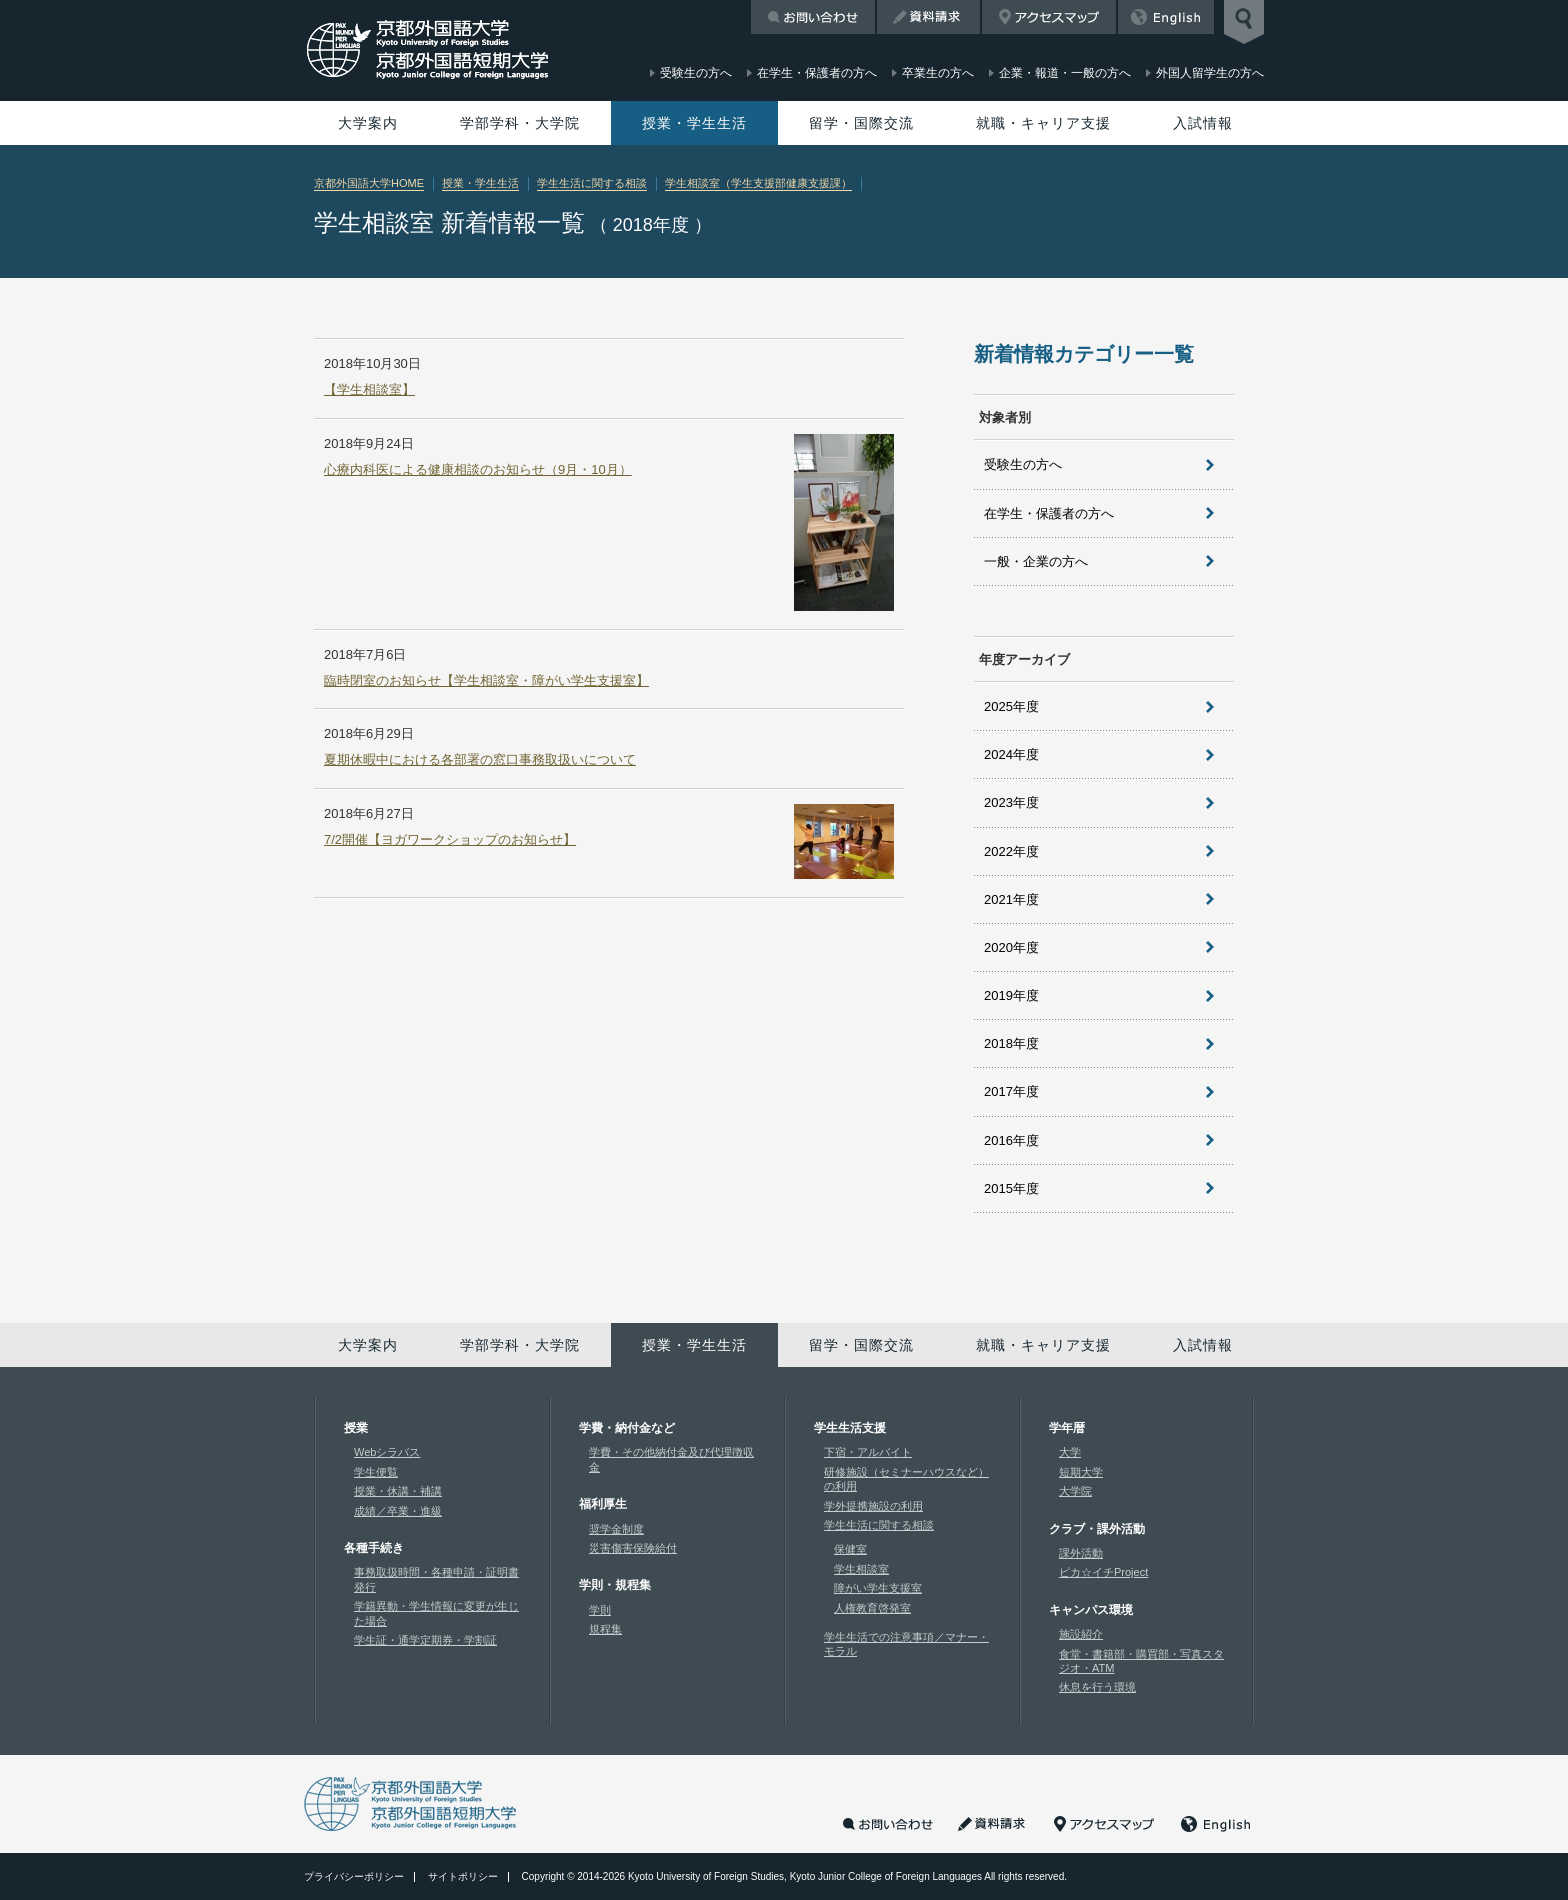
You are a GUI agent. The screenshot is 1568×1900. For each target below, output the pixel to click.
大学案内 (368, 123)
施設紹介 (1081, 1634)
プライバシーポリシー (354, 1876)
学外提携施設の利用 (873, 1506)
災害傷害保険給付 (633, 1548)
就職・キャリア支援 (1043, 123)
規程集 (605, 1629)
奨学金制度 (616, 1529)
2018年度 (1011, 1043)
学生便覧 (376, 1472)
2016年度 (1011, 1140)
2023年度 (1011, 802)
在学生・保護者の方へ (1049, 513)
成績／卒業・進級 (398, 1511)
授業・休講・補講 (398, 1491)
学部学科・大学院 (520, 123)
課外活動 (1081, 1553)
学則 (600, 1610)
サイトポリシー (463, 1876)
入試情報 (1203, 123)
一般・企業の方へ (1036, 561)
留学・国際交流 (861, 123)
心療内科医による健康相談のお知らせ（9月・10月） (478, 469)
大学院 (1075, 1491)
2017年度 (1011, 1091)
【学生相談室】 (369, 389)
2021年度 (1011, 899)
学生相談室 (861, 1569)
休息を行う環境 (1097, 1687)
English (1166, 17)
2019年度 (1011, 995)
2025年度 (1011, 706)
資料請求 (928, 17)
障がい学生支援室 (878, 1588)
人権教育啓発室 (872, 1608)
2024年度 (1011, 754)
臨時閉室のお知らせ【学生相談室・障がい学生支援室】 (486, 680)
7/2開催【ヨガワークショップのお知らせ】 (450, 839)
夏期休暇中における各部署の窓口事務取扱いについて (480, 759)
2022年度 (1011, 851)
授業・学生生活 (694, 123)
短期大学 (1081, 1472)
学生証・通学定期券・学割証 (425, 1640)
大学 (1070, 1452)
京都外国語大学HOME (369, 183)
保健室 (850, 1549)
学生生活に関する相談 (592, 183)
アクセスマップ (1049, 17)
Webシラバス (387, 1452)
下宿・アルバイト (868, 1452)
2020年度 (1011, 947)
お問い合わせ (813, 17)
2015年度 (1011, 1188)
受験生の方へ (1023, 464)
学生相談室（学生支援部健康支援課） (758, 183)
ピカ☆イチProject (1103, 1572)
